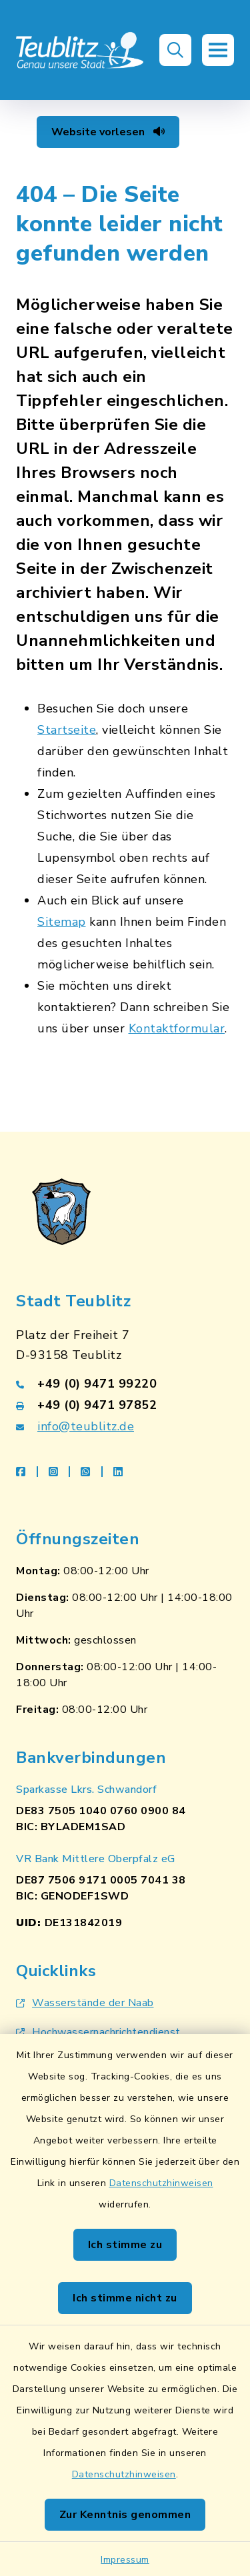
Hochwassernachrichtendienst (98, 2032)
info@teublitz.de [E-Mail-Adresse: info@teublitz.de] (85, 1426)
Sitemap (61, 922)
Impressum (125, 2559)
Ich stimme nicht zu (125, 2298)
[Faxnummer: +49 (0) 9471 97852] (125, 1405)
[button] (175, 50)
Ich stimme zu (125, 2244)
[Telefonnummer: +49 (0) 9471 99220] (125, 1384)
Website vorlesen (108, 132)
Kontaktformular (177, 1028)
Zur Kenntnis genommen (125, 2514)
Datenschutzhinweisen (161, 2183)
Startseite (66, 730)
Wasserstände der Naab (85, 2002)
